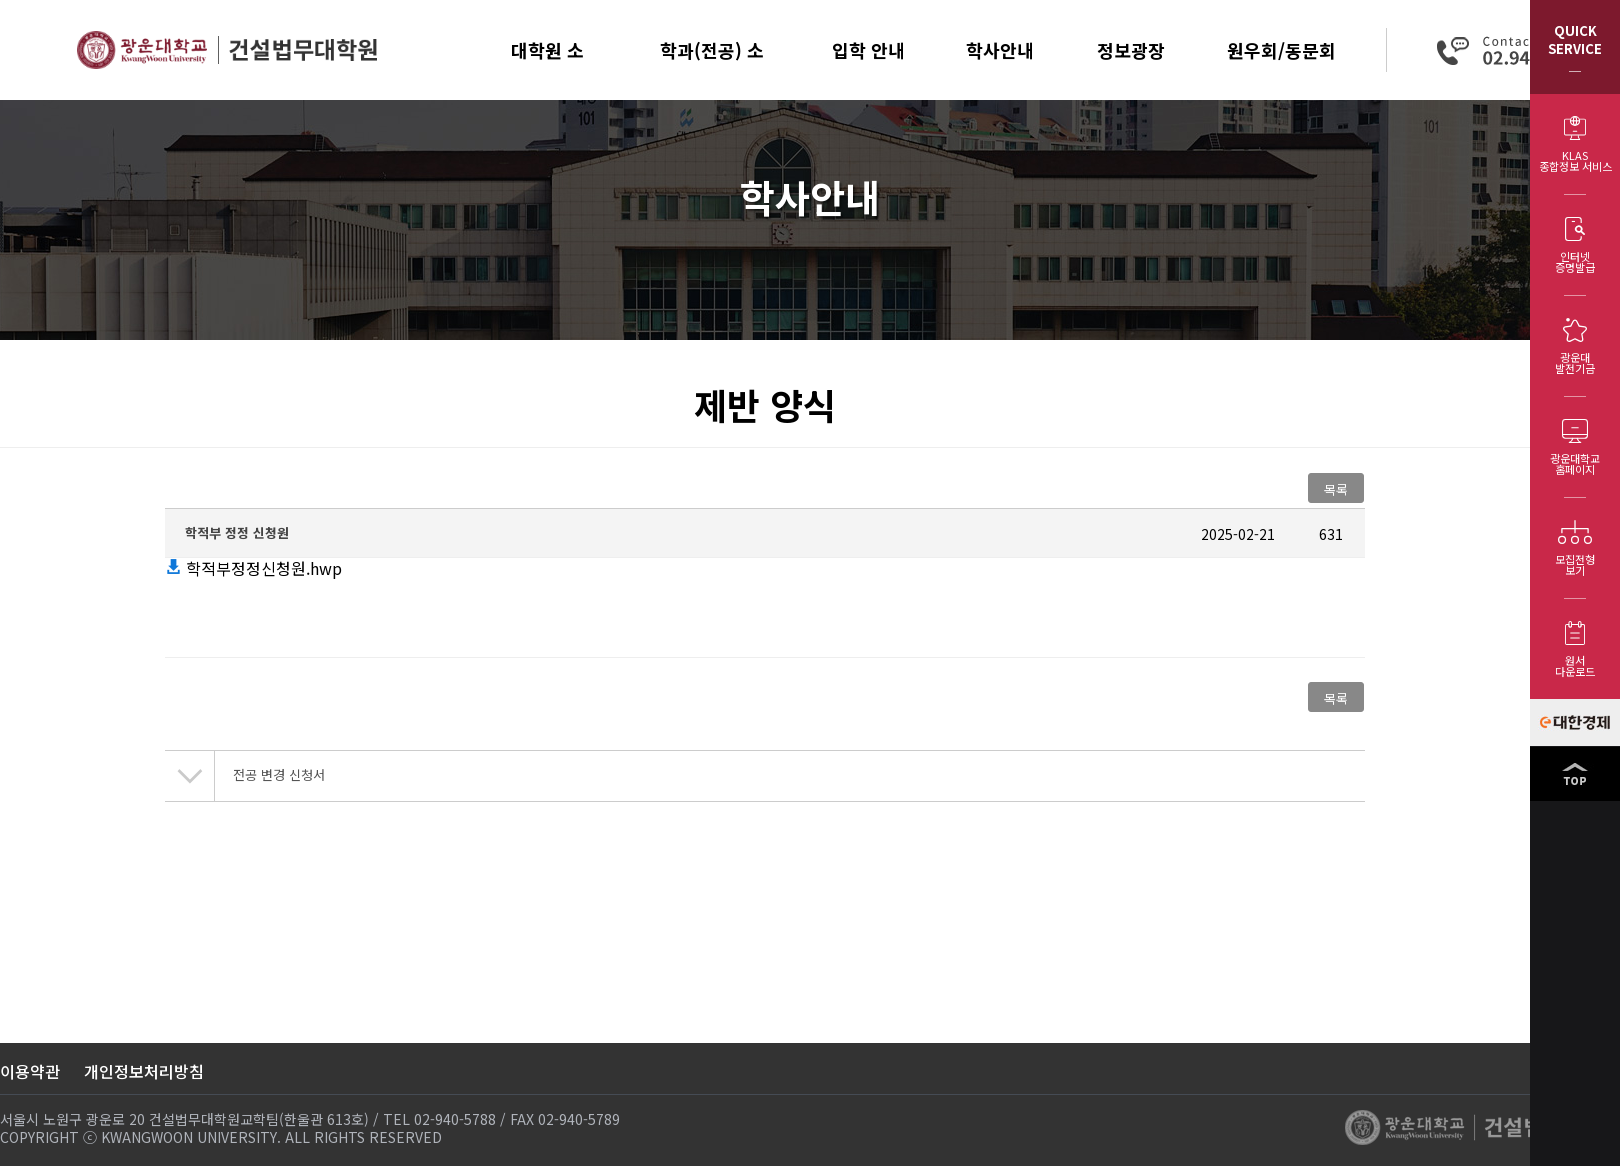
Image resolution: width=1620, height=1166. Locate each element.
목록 (1336, 489)
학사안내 (1000, 50)
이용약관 (30, 1071)
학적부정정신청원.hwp (253, 568)
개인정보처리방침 (144, 1071)
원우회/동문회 (1281, 50)
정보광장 (1131, 50)
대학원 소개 (547, 68)
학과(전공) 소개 (712, 68)
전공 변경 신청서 (279, 774)
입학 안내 (868, 50)
